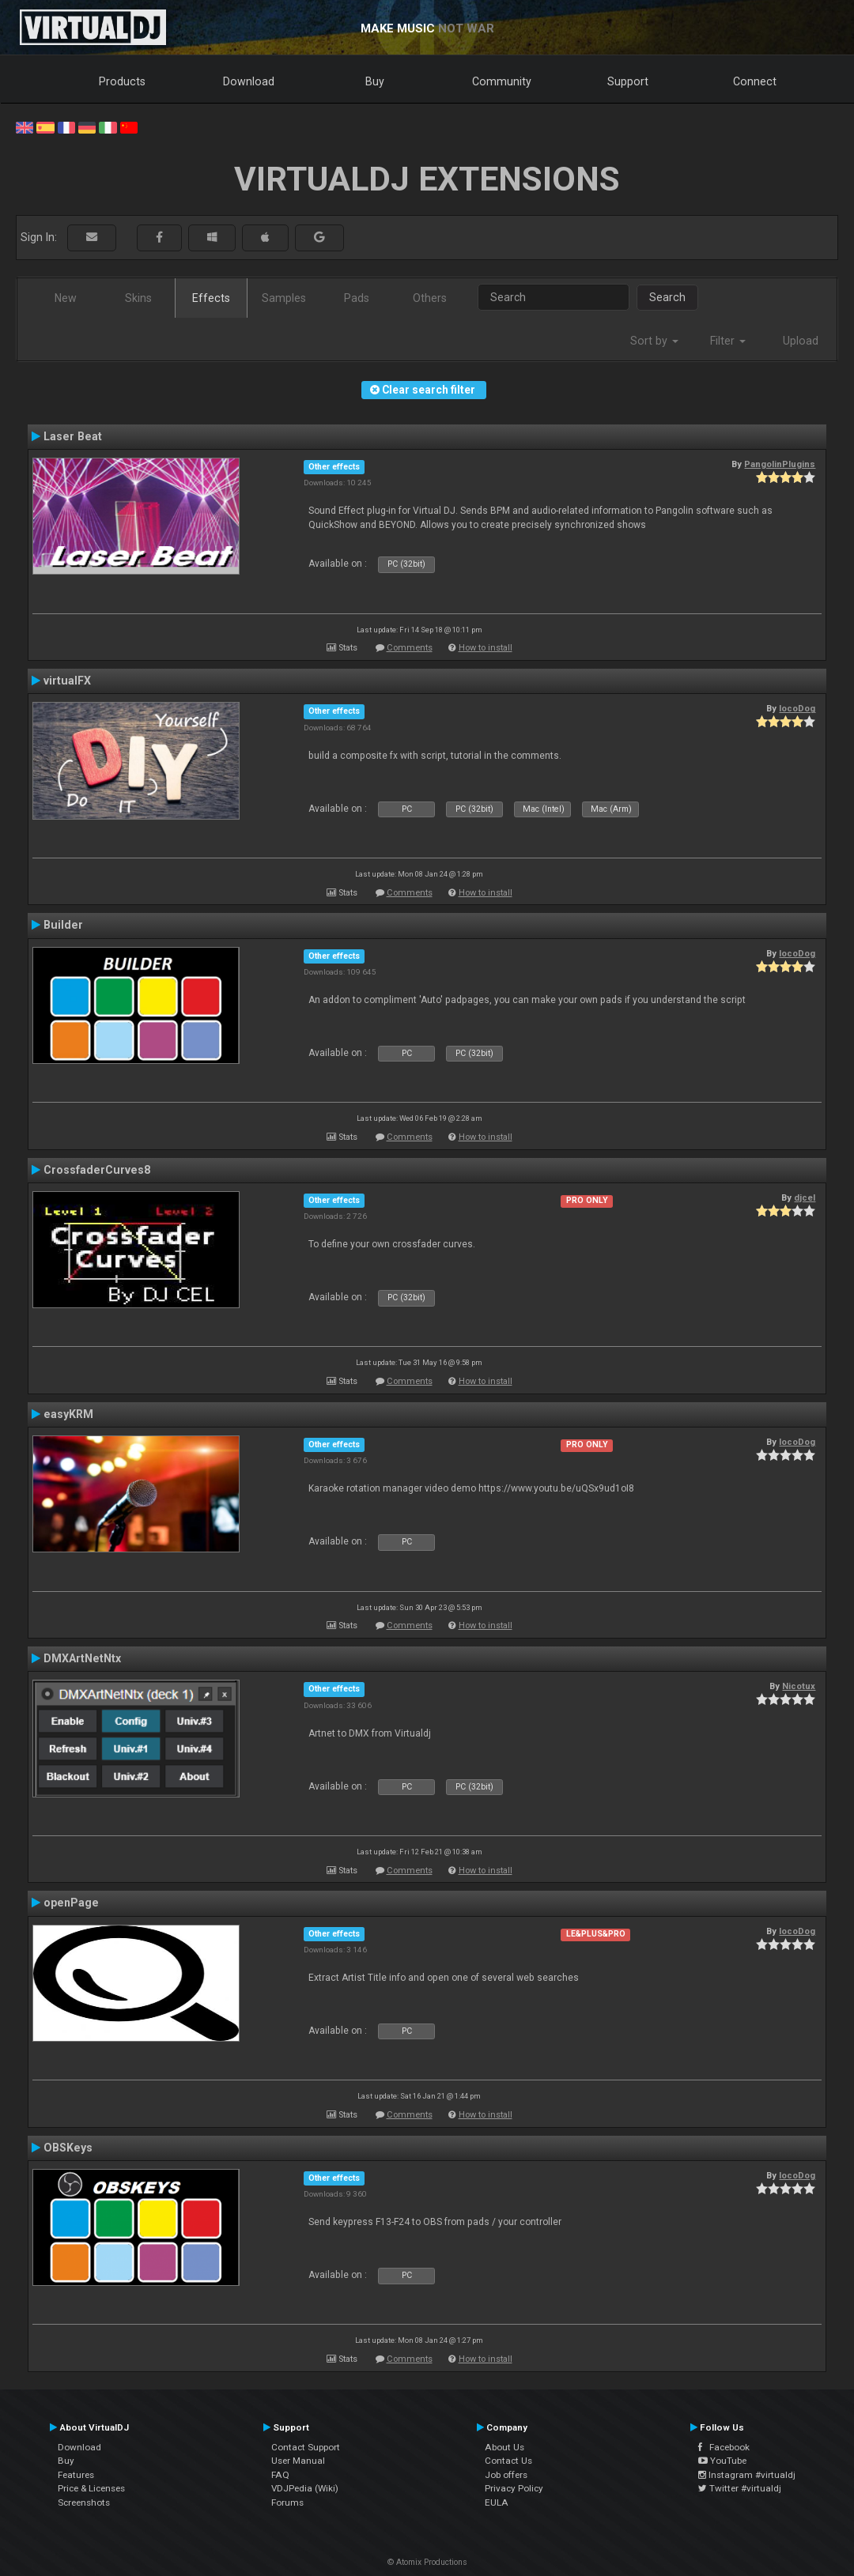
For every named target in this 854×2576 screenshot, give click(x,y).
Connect (755, 81)
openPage (71, 1902)
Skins (138, 298)
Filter (728, 340)
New (66, 298)
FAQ (280, 2474)
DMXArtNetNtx (82, 1658)
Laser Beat (72, 436)
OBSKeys (68, 2147)
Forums (287, 2502)
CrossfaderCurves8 (96, 1170)
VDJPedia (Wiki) (304, 2488)
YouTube (722, 2460)
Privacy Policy (514, 2488)
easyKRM (68, 1414)
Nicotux (798, 1686)
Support (627, 81)
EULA (496, 2502)
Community (501, 81)
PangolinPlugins (779, 464)
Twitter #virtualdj (739, 2488)
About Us (504, 2447)
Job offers (506, 2474)
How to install (485, 648)
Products (122, 81)
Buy (374, 81)
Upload (800, 340)
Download (248, 81)
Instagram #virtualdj (746, 2474)
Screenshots (84, 2502)
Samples (284, 298)
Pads (356, 298)
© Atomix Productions (427, 2562)
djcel (804, 1197)
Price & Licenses (91, 2488)
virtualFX (67, 680)
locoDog (797, 708)
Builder (63, 924)
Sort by (654, 340)
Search (667, 297)
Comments (410, 648)
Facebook (724, 2447)
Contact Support (305, 2447)
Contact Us (508, 2460)
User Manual (298, 2460)
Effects (211, 298)
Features (76, 2474)
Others (430, 298)
